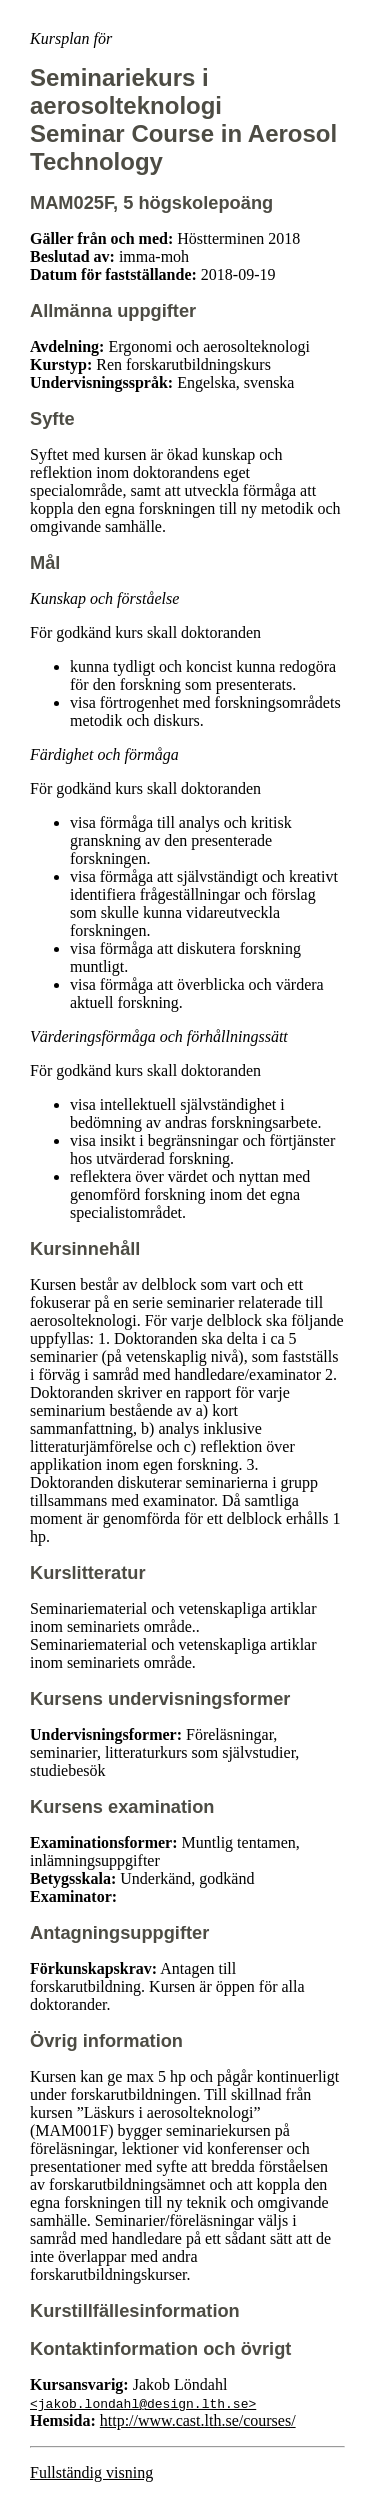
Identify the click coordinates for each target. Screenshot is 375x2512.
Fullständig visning (91, 2472)
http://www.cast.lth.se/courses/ (198, 2420)
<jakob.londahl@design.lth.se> (143, 2403)
